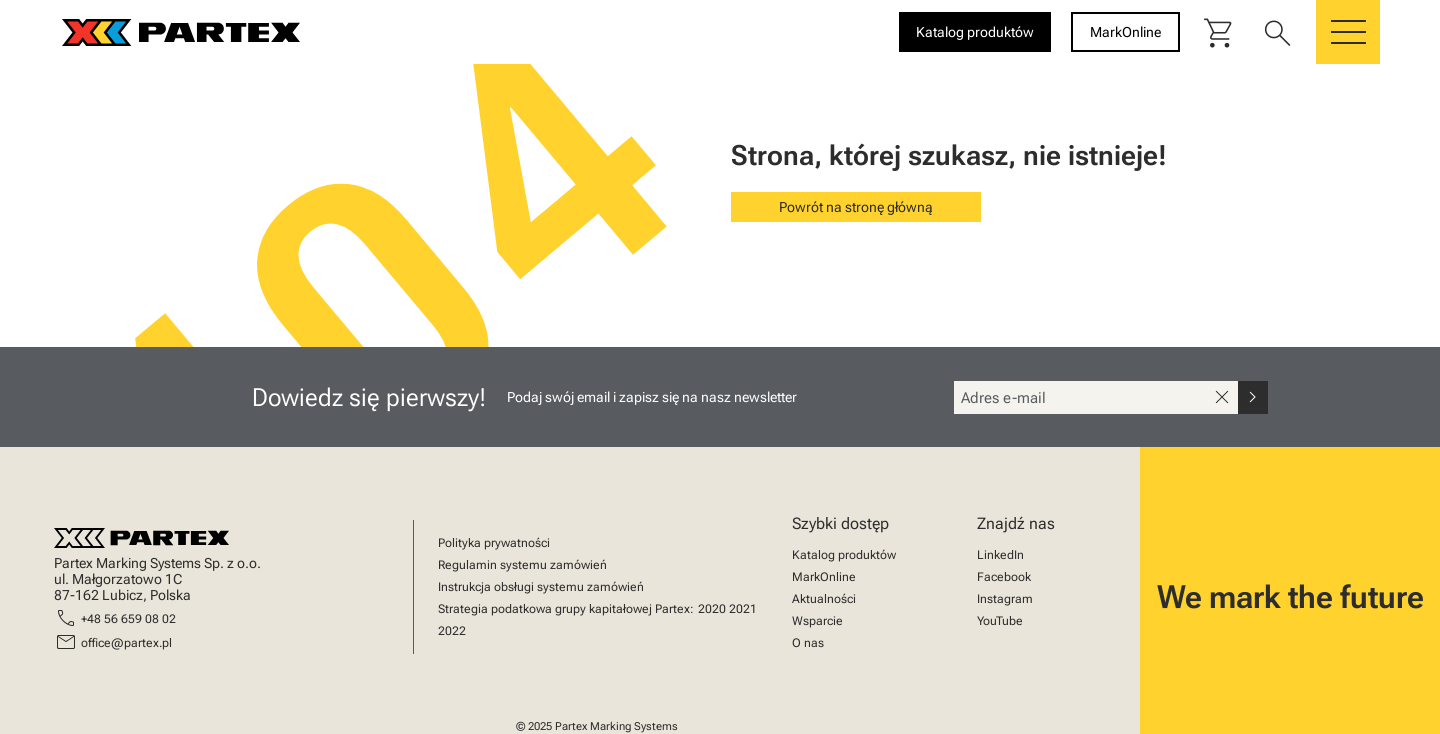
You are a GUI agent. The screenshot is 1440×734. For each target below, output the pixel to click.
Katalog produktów (844, 555)
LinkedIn (1000, 555)
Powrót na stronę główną (856, 207)
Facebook (1004, 577)
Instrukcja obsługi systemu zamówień (541, 587)
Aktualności (824, 599)
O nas (808, 643)
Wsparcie (817, 621)
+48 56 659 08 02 (128, 619)
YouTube (1000, 621)
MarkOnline (824, 577)
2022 (452, 631)
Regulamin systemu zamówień (522, 565)
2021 (743, 609)
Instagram (1005, 599)
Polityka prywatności (494, 543)
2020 (712, 609)
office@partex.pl (126, 643)
